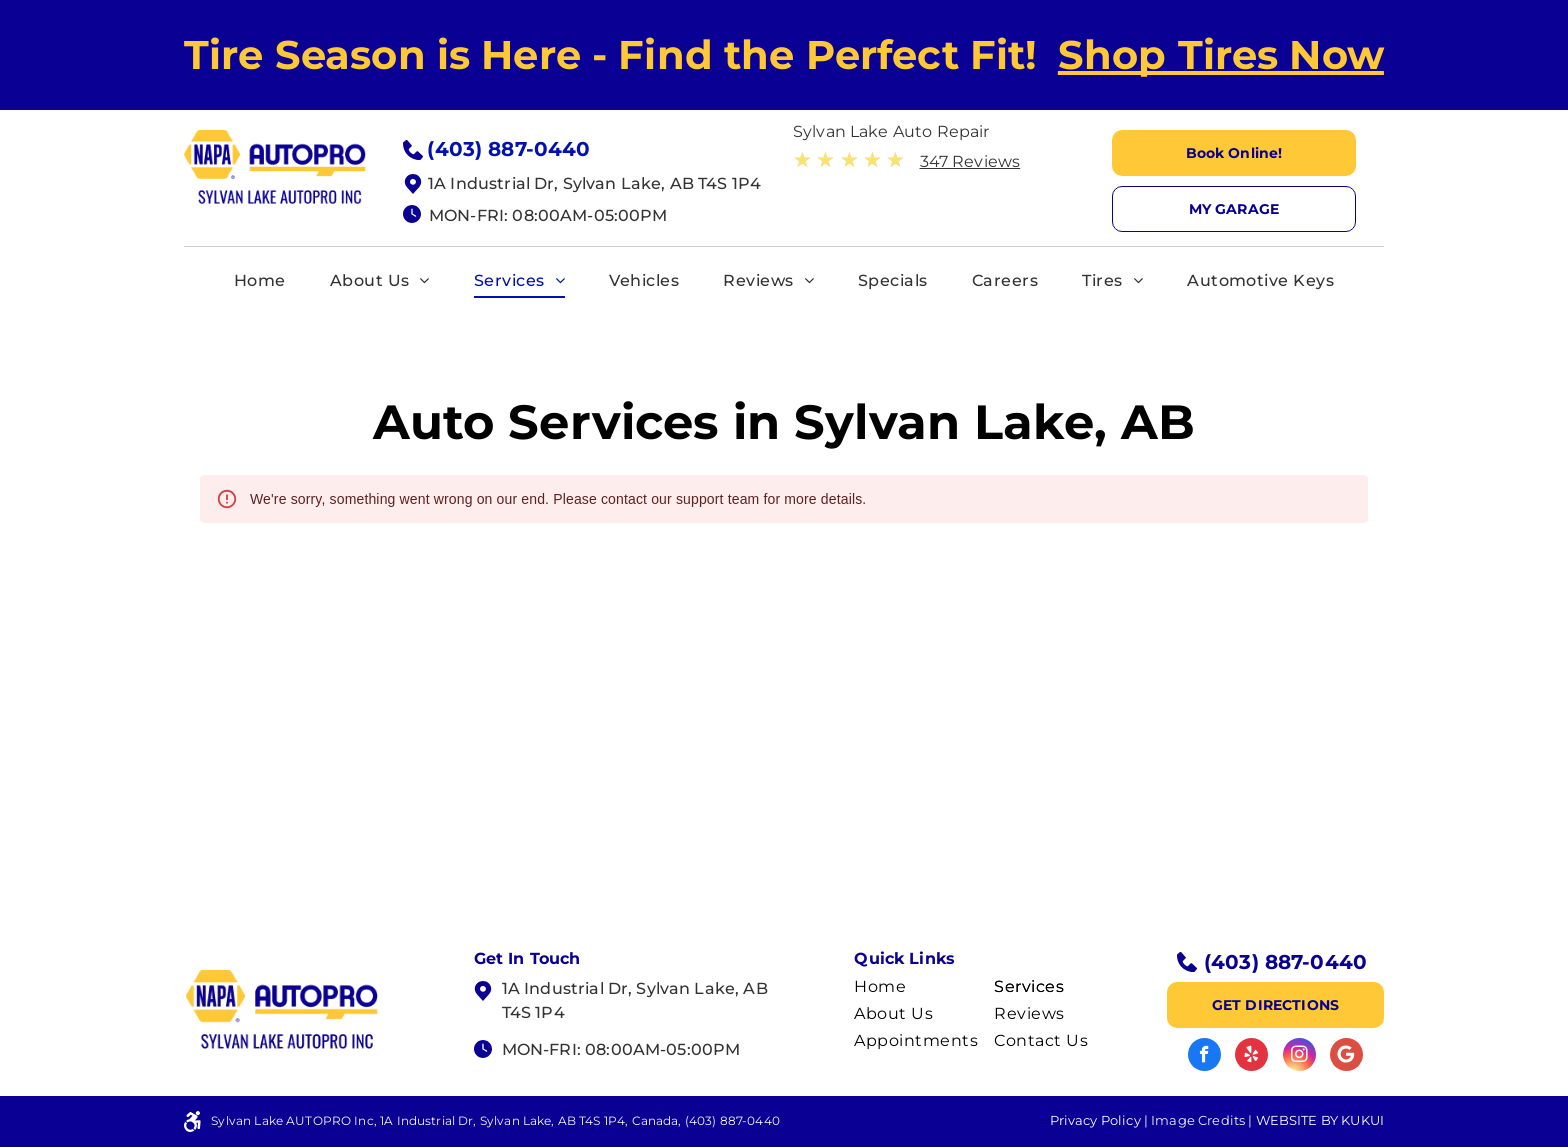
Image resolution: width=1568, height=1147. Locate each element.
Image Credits (1198, 1120)
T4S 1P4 (533, 1012)
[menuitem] (260, 281)
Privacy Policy (1095, 1120)
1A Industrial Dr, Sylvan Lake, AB (635, 988)
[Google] (1346, 1057)
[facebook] (1204, 1057)
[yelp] (1251, 1057)
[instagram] (1299, 1057)
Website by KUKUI (1320, 1120)
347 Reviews (970, 161)
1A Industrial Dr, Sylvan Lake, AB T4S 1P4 (594, 183)
